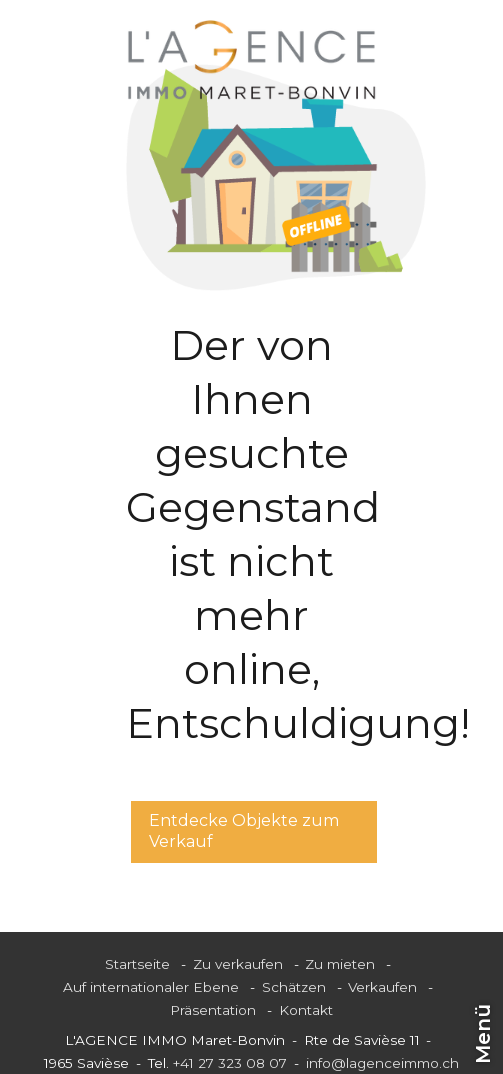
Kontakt (306, 1010)
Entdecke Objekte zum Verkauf (244, 831)
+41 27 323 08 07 (230, 1063)
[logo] (252, 60)
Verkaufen (382, 987)
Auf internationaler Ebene (151, 987)
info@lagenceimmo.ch (382, 1063)
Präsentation (213, 1010)
